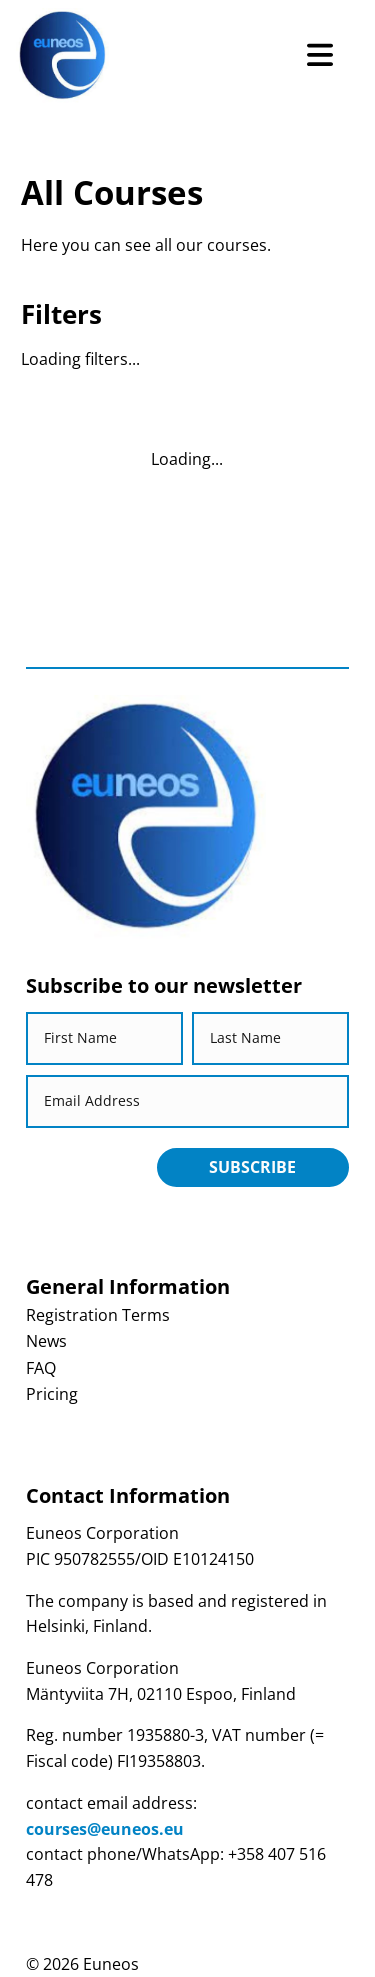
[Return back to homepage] (62, 55)
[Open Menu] (319, 55)
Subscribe (252, 1167)
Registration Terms (98, 1315)
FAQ (41, 1368)
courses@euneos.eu (105, 1829)
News (46, 1341)
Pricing (52, 1394)
